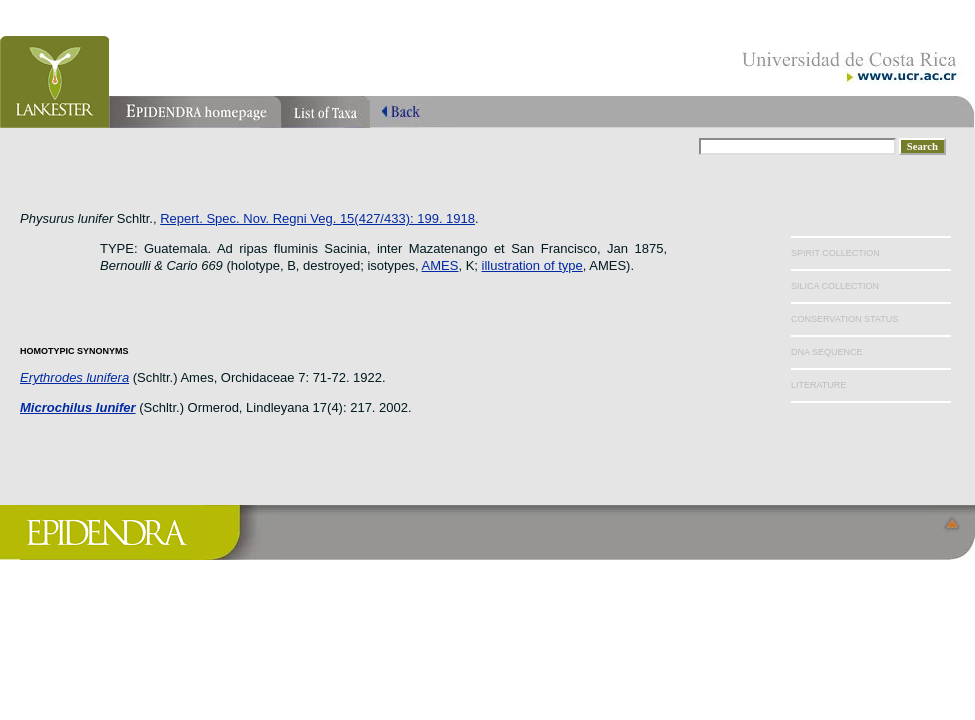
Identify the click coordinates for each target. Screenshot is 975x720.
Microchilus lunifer (78, 407)
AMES (440, 265)
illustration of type (532, 265)
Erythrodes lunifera (74, 377)
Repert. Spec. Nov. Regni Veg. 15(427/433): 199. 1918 (317, 218)
